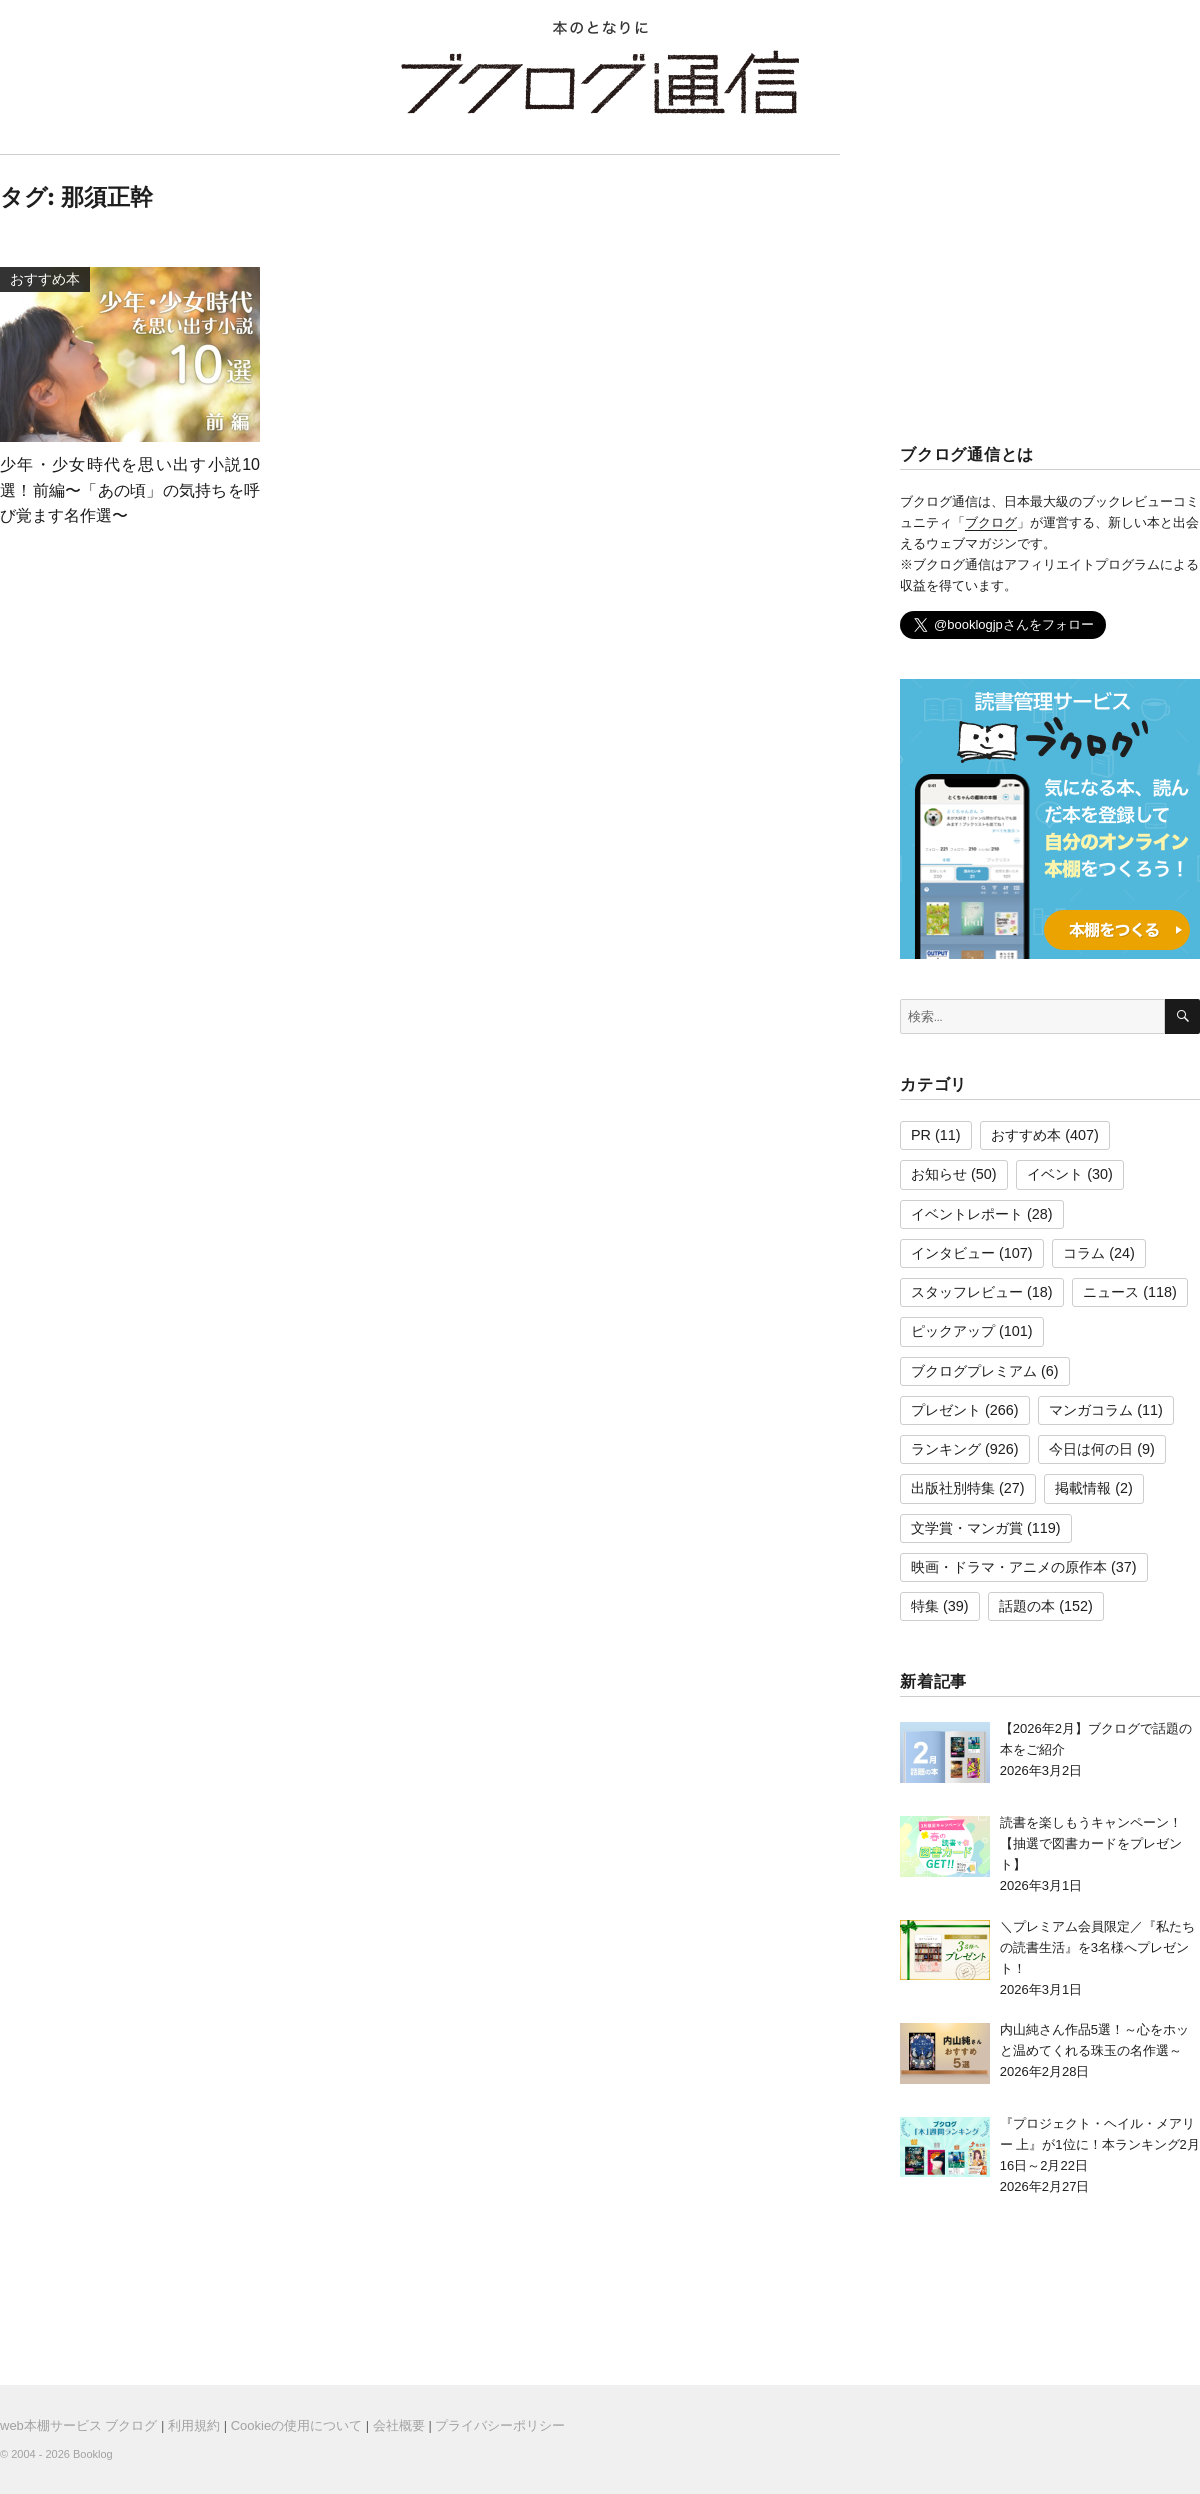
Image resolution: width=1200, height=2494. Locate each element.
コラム (1084, 1253)
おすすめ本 (1026, 1135)
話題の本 (1027, 1606)
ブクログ (991, 522)
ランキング (946, 1449)
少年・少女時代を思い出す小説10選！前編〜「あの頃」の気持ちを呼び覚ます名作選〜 (130, 490)
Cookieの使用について (296, 2425)
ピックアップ (953, 1331)
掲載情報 (1083, 1488)
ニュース (1111, 1292)
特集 (925, 1606)
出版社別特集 (953, 1488)
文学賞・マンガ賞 (967, 1528)
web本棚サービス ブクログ (78, 2425)
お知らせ (939, 1174)
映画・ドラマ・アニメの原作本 (1009, 1567)
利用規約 (194, 2425)
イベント (1055, 1174)
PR (921, 1135)
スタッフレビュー (967, 1292)
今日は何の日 (1091, 1449)
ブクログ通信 (600, 82)
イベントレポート (967, 1214)
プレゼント (946, 1410)
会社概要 (399, 2425)
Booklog (93, 2454)
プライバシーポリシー (500, 2425)
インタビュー (953, 1253)
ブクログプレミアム (974, 1371)
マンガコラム (1091, 1410)
